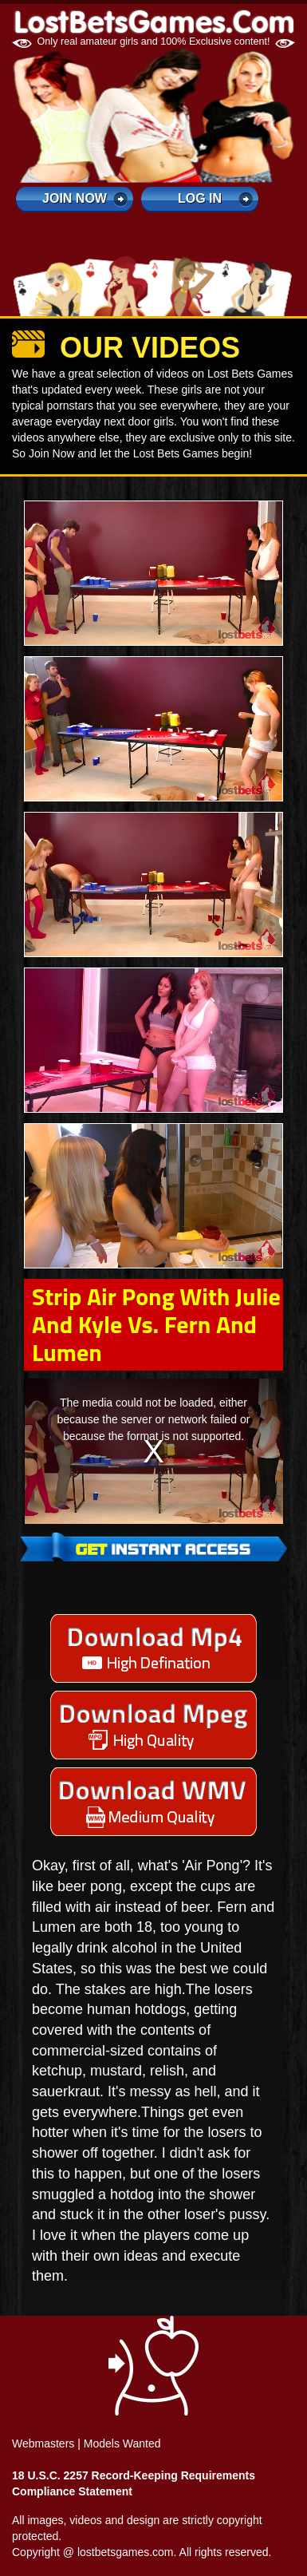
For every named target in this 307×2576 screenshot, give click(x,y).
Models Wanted (122, 2443)
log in (200, 198)
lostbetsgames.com (125, 2552)
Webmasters (43, 2443)
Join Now (74, 198)
